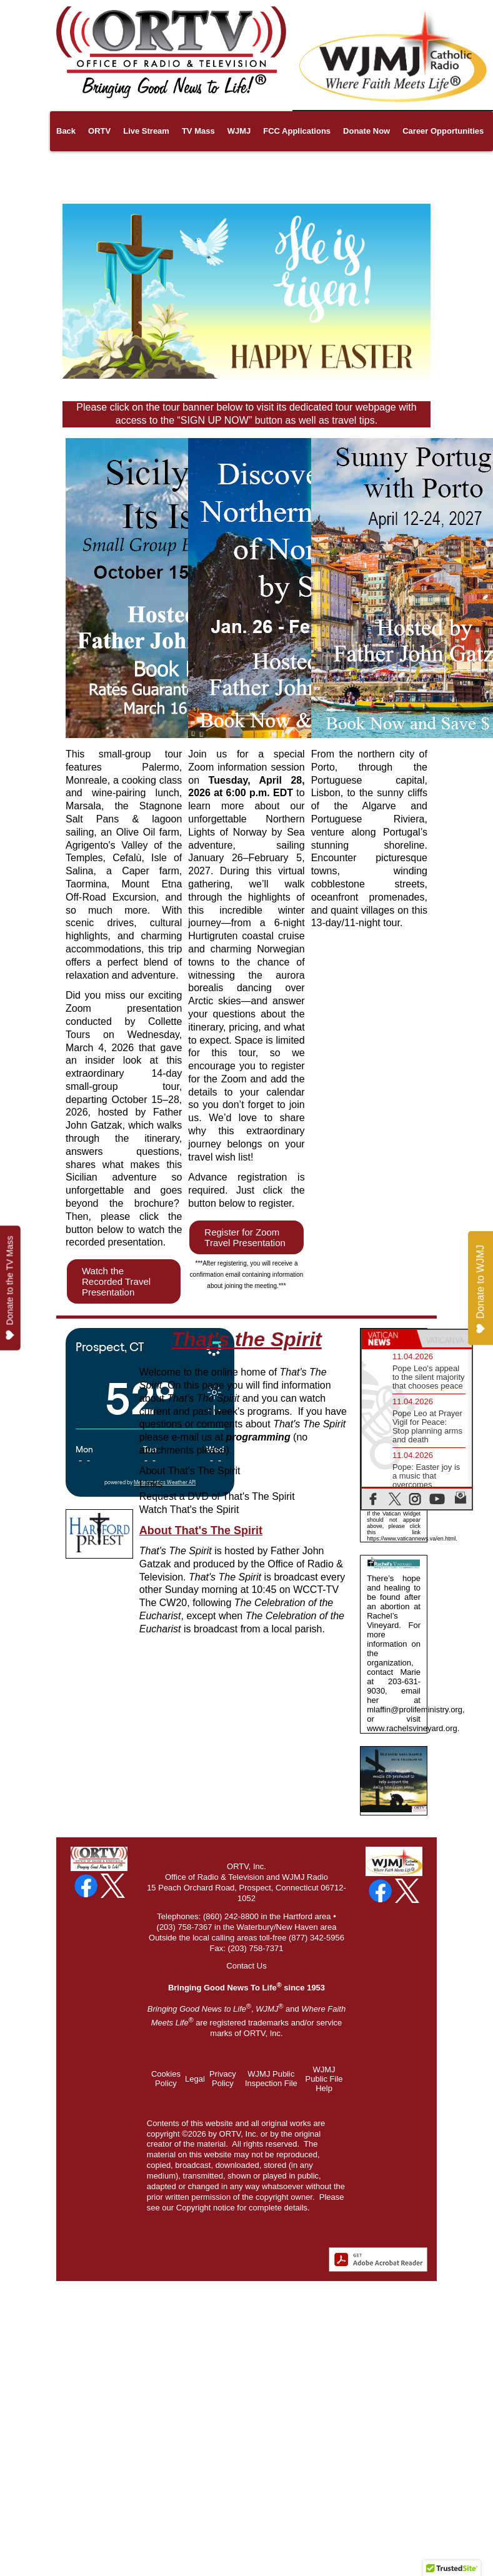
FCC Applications (297, 131)
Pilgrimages (113, 171)
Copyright (193, 2207)
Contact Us (246, 1965)
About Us (167, 171)
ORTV (99, 131)
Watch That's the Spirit (189, 1509)
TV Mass (198, 131)
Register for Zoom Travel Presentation (245, 1237)
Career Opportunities (443, 131)
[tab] (389, 1338)
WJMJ (239, 131)
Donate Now (366, 131)
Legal (195, 2079)
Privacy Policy (222, 2078)
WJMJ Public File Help (324, 2079)
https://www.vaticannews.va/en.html (411, 1538)
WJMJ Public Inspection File (271, 2078)
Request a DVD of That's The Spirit (217, 1496)
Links (66, 171)
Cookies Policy (166, 2078)
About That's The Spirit (190, 1470)
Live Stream (146, 131)
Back (66, 131)
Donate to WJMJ (480, 1289)
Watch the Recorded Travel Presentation (116, 1281)
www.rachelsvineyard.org (412, 1728)
